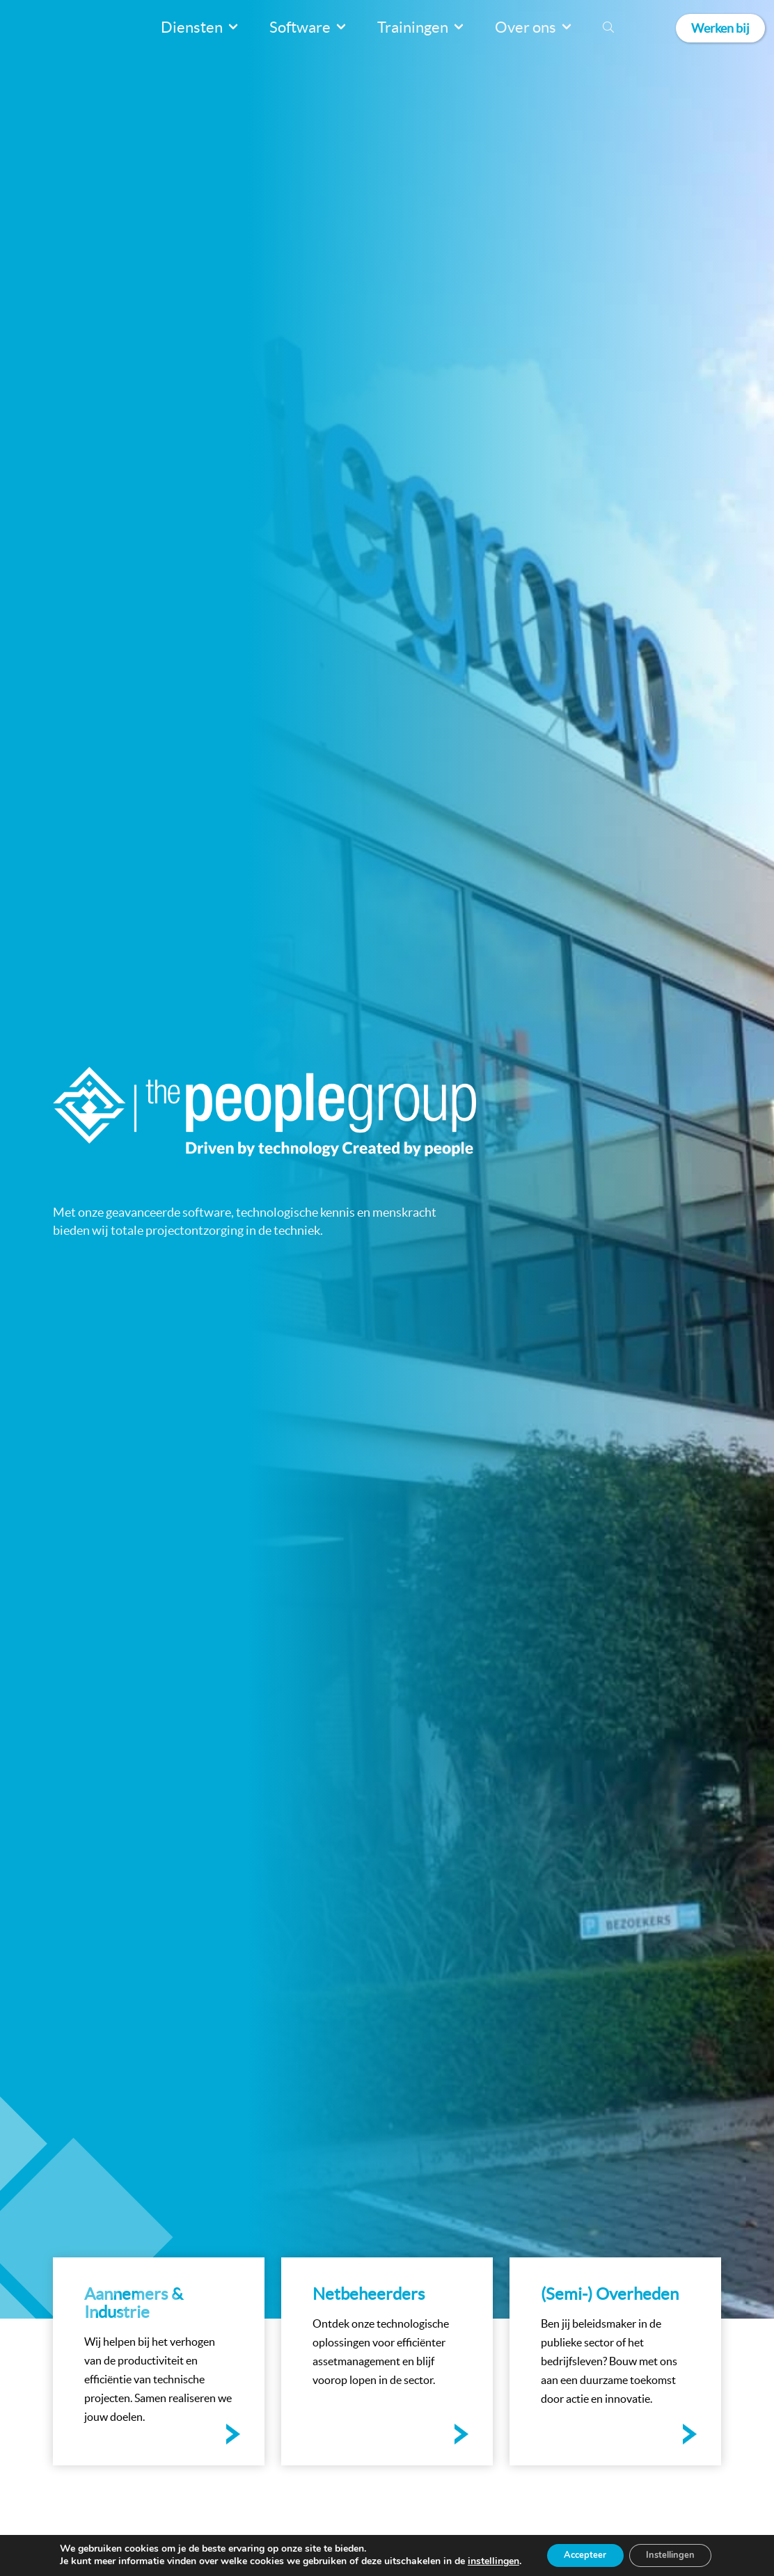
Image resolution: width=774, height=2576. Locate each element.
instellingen (483, 2560)
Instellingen (675, 2554)
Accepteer (580, 2554)
